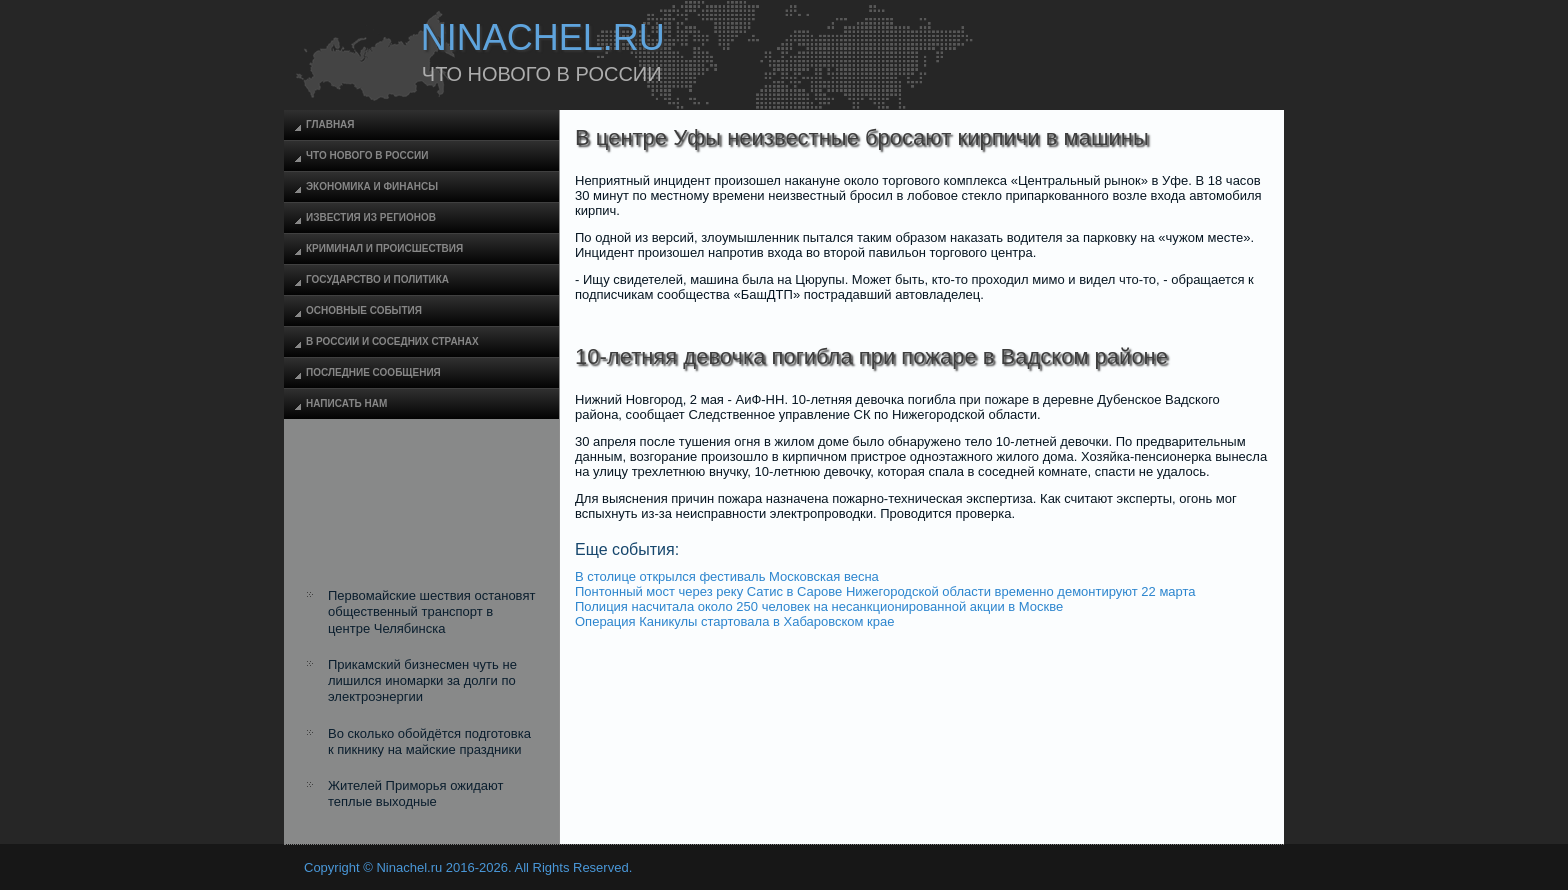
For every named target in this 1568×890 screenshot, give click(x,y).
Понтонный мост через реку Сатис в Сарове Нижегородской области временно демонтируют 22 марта (885, 591)
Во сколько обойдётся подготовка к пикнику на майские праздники (429, 741)
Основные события (364, 310)
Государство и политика (377, 279)
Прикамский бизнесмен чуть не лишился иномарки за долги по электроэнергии (422, 681)
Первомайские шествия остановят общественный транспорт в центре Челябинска (431, 612)
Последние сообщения (373, 372)
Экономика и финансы (372, 186)
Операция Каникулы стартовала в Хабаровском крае (734, 621)
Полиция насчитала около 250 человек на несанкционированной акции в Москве (819, 606)
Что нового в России (367, 155)
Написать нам (346, 403)
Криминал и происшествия (384, 248)
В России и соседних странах (392, 341)
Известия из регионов (371, 217)
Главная (330, 124)
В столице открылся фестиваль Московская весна (727, 576)
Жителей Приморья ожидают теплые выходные (416, 793)
